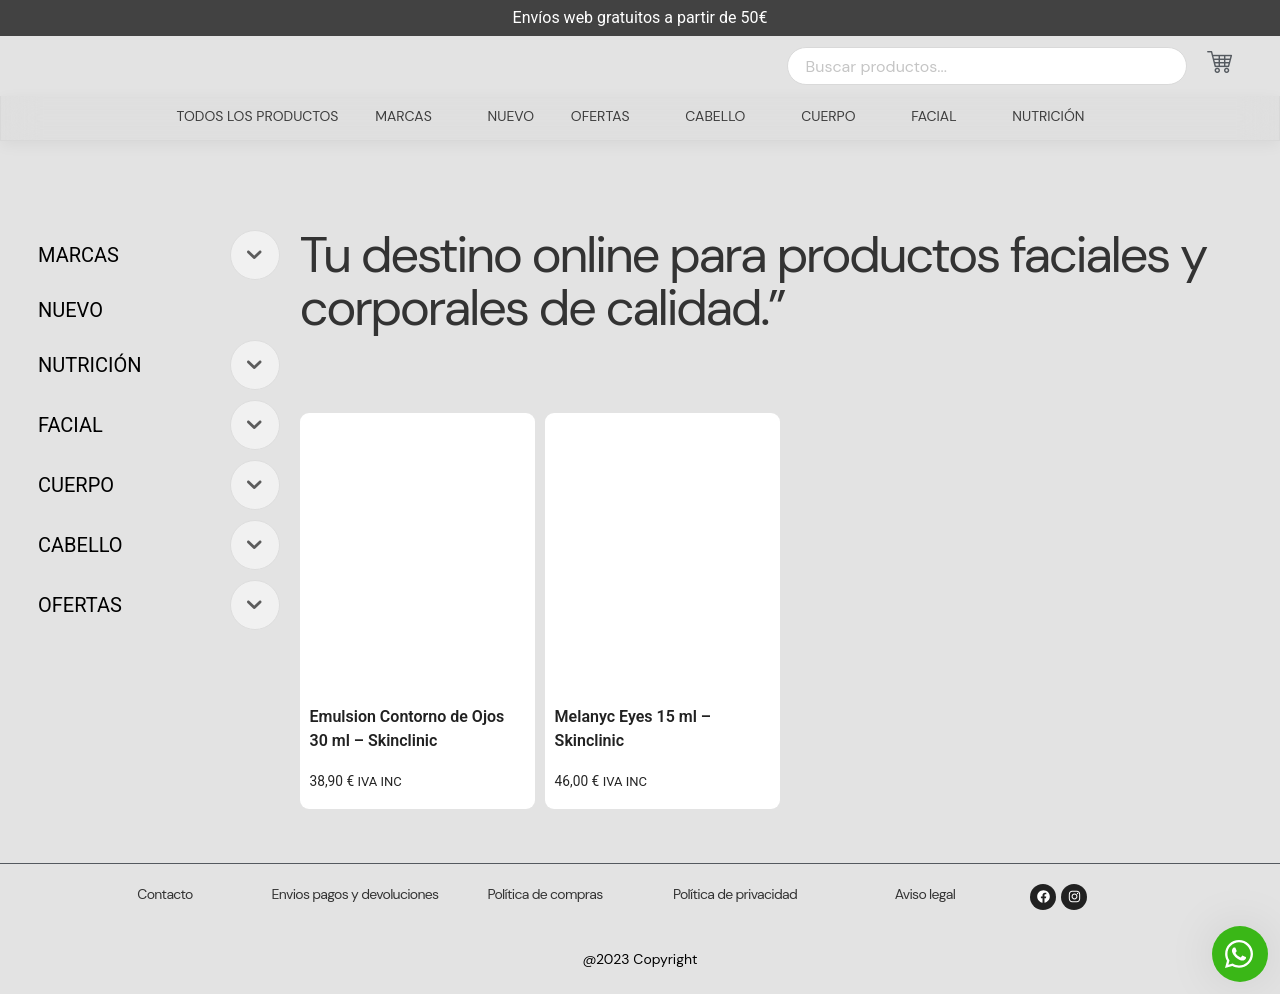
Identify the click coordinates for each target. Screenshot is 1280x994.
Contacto (164, 894)
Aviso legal (925, 894)
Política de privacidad (735, 894)
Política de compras (545, 894)
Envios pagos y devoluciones (355, 894)
